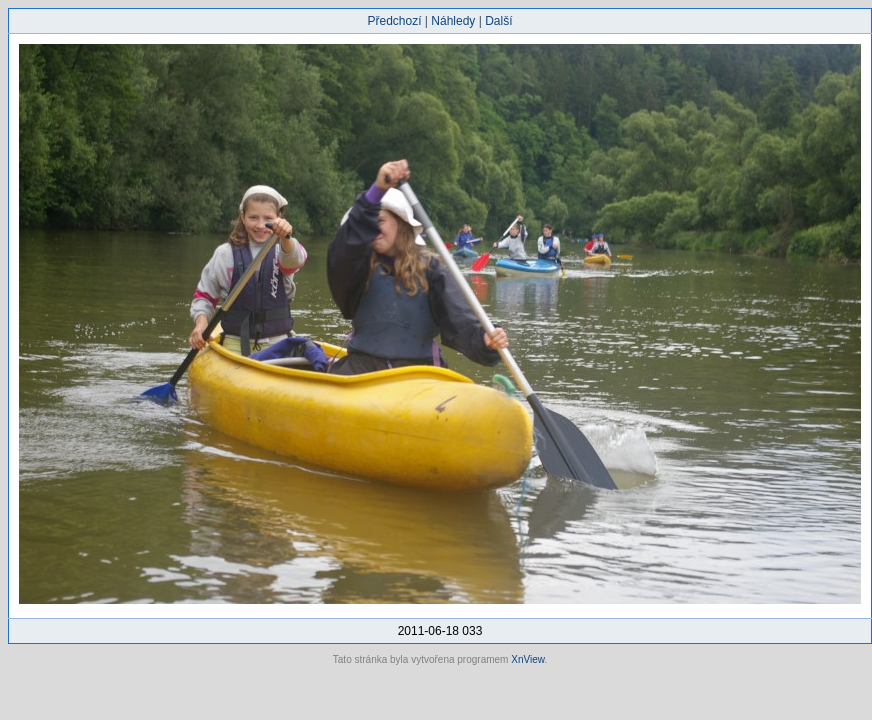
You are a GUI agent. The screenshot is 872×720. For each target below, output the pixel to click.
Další (498, 21)
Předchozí (395, 21)
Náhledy (453, 21)
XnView (527, 659)
